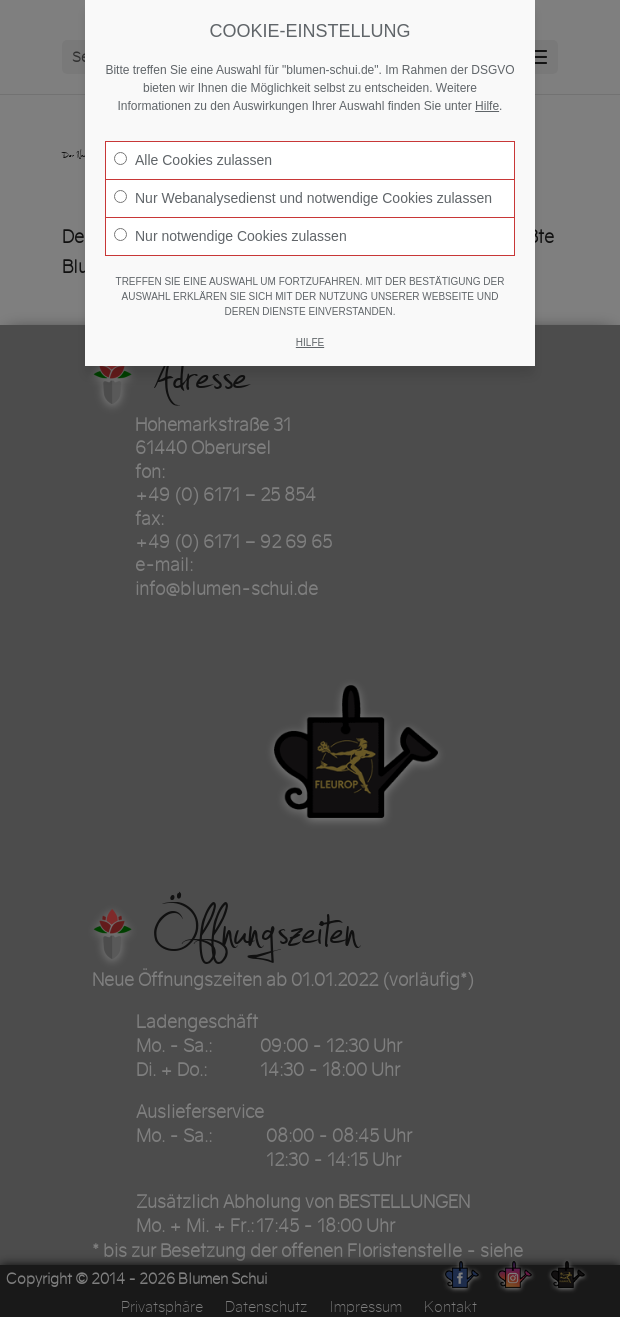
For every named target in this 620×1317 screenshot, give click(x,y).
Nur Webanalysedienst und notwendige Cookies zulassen (303, 198)
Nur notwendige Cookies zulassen (230, 236)
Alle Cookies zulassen (193, 160)
